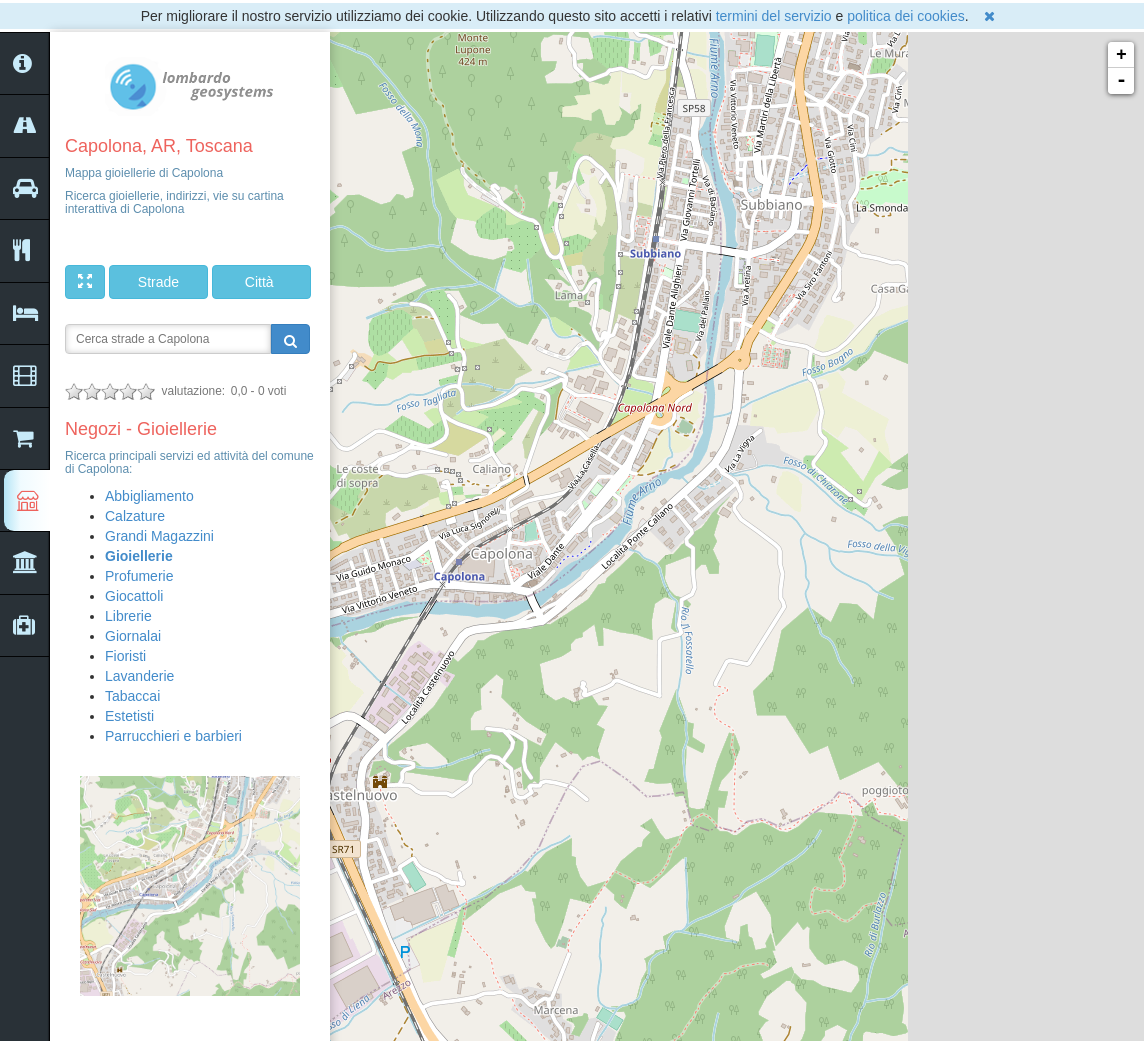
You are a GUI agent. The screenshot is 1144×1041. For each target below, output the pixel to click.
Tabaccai (132, 696)
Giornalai (133, 636)
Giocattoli (134, 596)
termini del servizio (774, 16)
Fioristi (125, 656)
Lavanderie (139, 676)
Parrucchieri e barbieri (173, 736)
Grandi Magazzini (159, 536)
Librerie (128, 616)
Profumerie (139, 576)
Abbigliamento (149, 496)
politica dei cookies (906, 16)
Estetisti (129, 716)
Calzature (135, 516)
